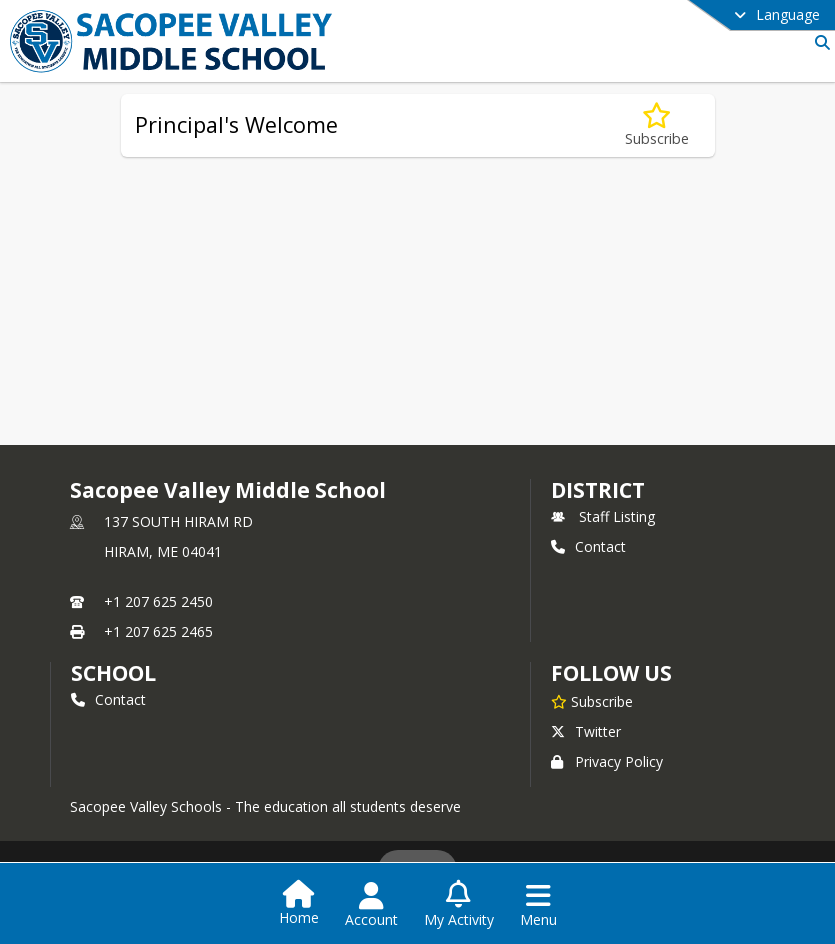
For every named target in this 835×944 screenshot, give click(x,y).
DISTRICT (598, 490)
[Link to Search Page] (818, 42)
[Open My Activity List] (459, 905)
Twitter (586, 731)
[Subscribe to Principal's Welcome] (657, 125)
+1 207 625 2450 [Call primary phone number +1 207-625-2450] (158, 601)
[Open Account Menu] (371, 905)
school (113, 673)
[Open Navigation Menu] (538, 905)
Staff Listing (603, 516)
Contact (588, 546)
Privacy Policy (607, 761)
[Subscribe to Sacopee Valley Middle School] (592, 701)
